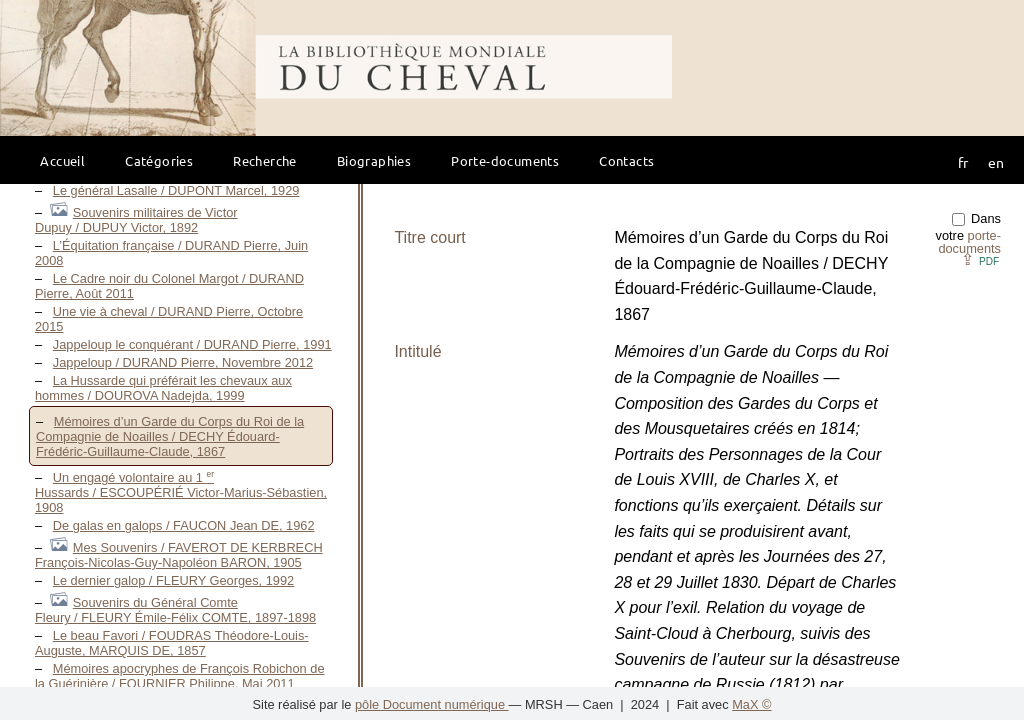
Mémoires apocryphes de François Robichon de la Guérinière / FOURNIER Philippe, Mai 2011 (180, 676)
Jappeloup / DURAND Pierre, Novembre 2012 (183, 362)
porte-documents (969, 242)
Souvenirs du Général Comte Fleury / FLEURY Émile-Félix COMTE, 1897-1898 (175, 610)
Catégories (159, 160)
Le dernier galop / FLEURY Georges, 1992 (173, 580)
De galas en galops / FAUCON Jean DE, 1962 (184, 525)
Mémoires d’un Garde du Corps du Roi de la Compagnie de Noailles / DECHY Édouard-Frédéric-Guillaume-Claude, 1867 (170, 436)
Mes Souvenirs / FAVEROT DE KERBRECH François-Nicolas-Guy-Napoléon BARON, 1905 (179, 555)
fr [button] (963, 162)
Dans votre (968, 233)
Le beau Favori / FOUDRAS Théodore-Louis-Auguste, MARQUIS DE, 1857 (172, 643)
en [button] (996, 162)
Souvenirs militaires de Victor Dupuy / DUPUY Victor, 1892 (136, 220)
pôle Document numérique (432, 704)
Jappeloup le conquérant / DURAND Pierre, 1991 (192, 344)
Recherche (265, 160)
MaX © (751, 704)
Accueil (62, 160)
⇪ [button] (980, 259)
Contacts (626, 160)
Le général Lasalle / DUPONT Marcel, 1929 (176, 190)
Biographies (374, 160)
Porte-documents (505, 160)
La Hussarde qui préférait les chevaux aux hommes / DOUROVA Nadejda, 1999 (163, 388)
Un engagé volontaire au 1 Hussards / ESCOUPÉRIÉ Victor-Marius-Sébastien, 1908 (181, 492)
